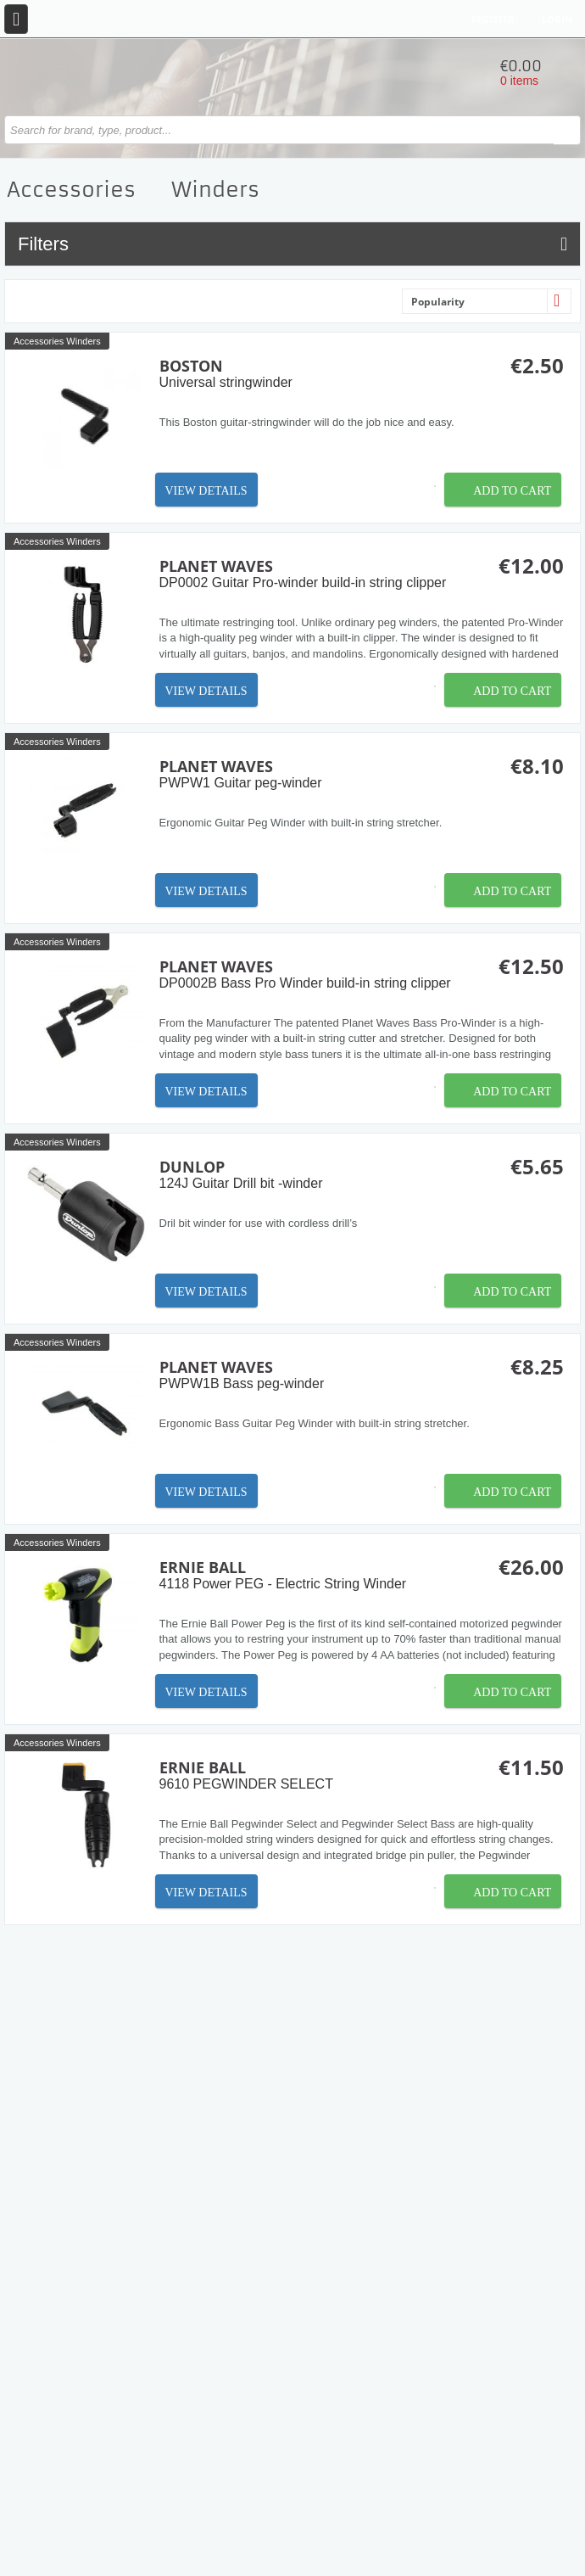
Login (557, 19)
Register (492, 19)
